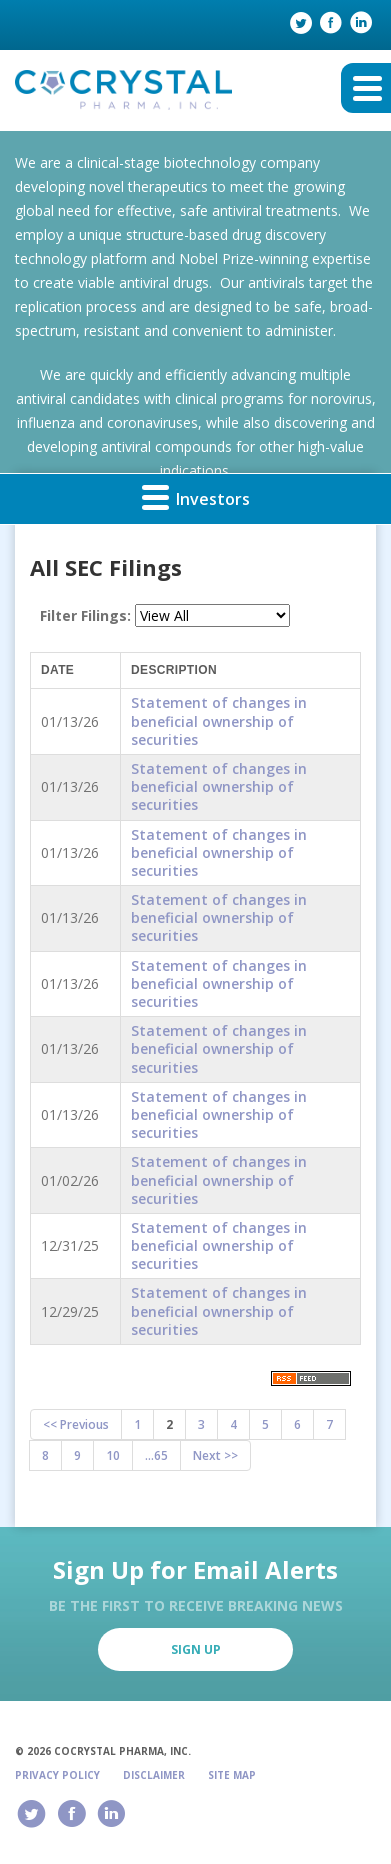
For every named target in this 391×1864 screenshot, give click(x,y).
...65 (156, 1455)
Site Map (232, 1775)
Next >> (215, 1455)
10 (113, 1455)
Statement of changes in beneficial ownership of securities (219, 720)
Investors (196, 496)
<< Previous (76, 1424)
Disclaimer (154, 1775)
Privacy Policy (57, 1775)
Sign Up (196, 1649)
